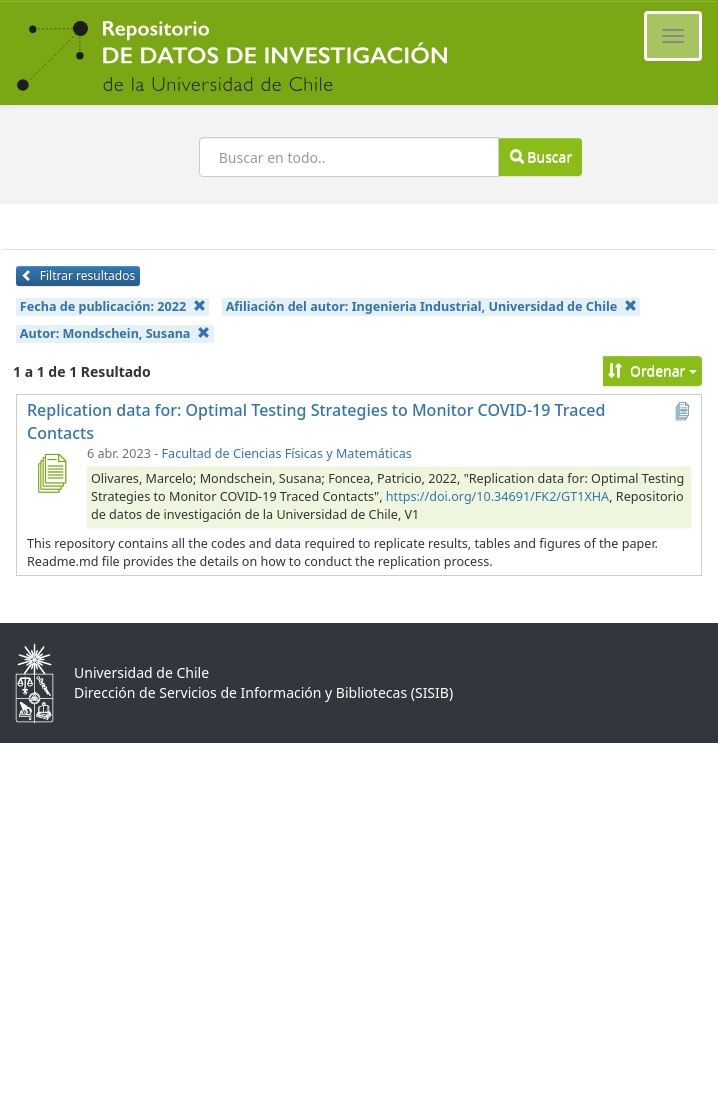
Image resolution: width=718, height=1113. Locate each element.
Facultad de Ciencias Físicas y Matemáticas (287, 453)
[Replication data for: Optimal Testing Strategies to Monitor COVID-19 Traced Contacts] (51, 473)
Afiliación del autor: (431, 306)
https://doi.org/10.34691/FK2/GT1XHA (497, 496)
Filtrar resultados (78, 275)
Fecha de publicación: (113, 306)
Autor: (115, 333)
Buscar (541, 156)
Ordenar (652, 370)
